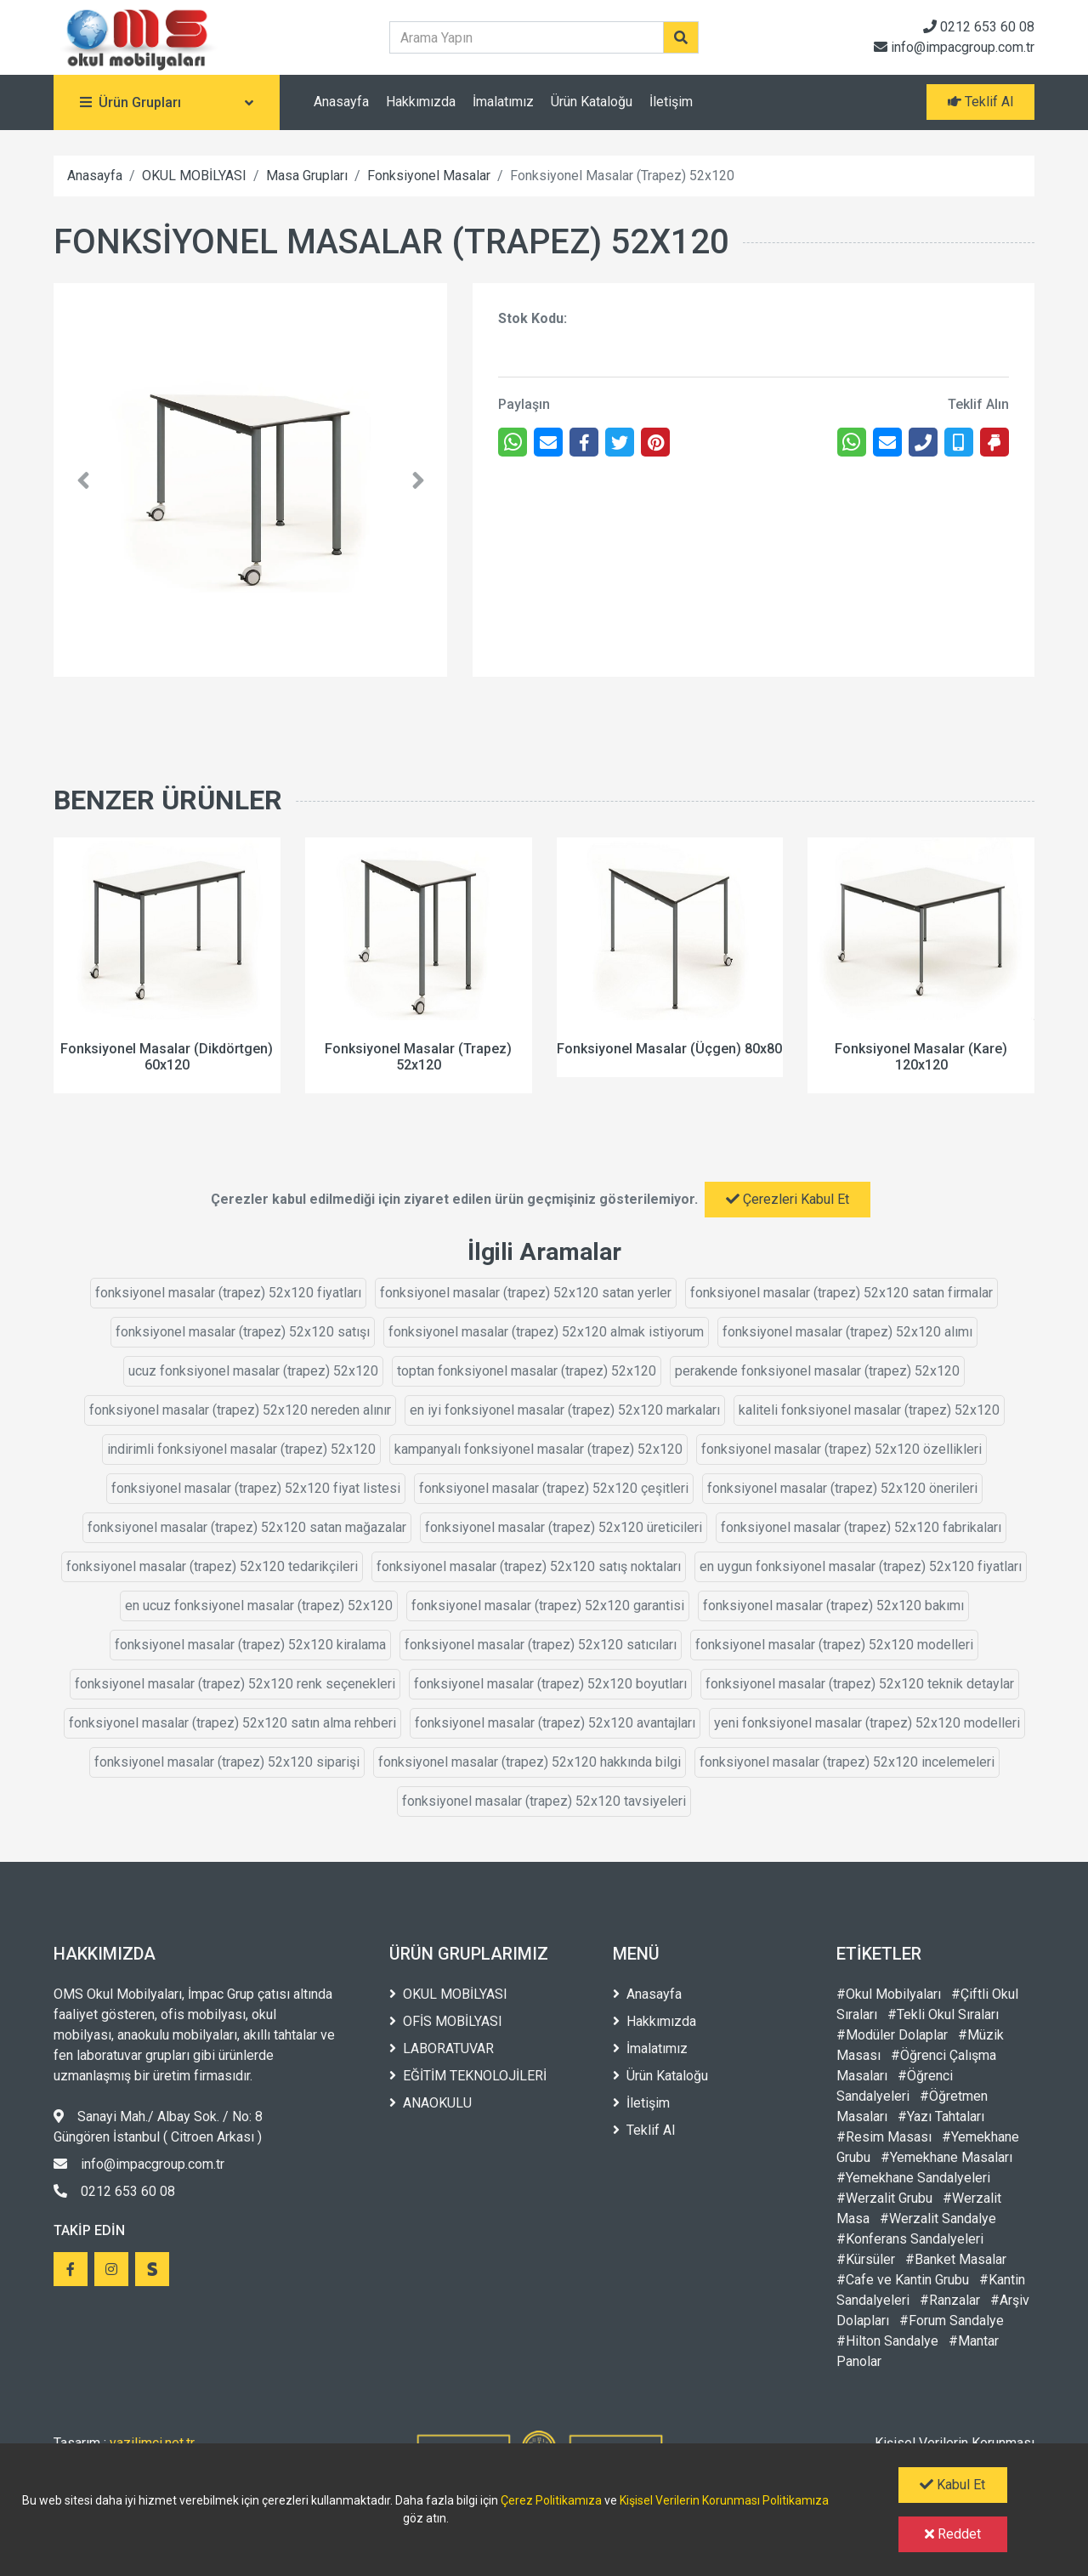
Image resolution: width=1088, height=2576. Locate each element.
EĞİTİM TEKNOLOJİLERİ (468, 2076)
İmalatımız (503, 102)
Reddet (953, 2534)
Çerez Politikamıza (551, 2500)
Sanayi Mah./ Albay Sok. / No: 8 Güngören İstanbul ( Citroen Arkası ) (158, 2126)
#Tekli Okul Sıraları (943, 2014)
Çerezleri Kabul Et (787, 1199)
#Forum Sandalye (951, 2320)
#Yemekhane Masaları (946, 2157)
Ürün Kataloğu (591, 102)
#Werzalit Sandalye (938, 2218)
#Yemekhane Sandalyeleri (913, 2178)
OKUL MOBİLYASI (194, 175)
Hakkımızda (421, 102)
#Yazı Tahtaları (941, 2116)
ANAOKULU (430, 2103)
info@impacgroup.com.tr (954, 47)
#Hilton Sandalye (887, 2341)
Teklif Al (644, 2130)
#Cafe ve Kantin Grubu (902, 2280)
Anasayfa (341, 102)
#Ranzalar (950, 2300)
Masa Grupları (307, 175)
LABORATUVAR (441, 2048)
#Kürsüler (865, 2259)
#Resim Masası (884, 2137)
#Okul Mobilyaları (888, 1994)
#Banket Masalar (955, 2259)
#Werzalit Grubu (884, 2198)
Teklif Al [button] (980, 102)
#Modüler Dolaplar (892, 2035)
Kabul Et (952, 2485)
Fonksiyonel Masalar (428, 175)
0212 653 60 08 (978, 27)
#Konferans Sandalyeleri (909, 2239)
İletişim (671, 102)
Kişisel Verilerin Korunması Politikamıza (724, 2500)
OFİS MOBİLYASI (445, 2021)
